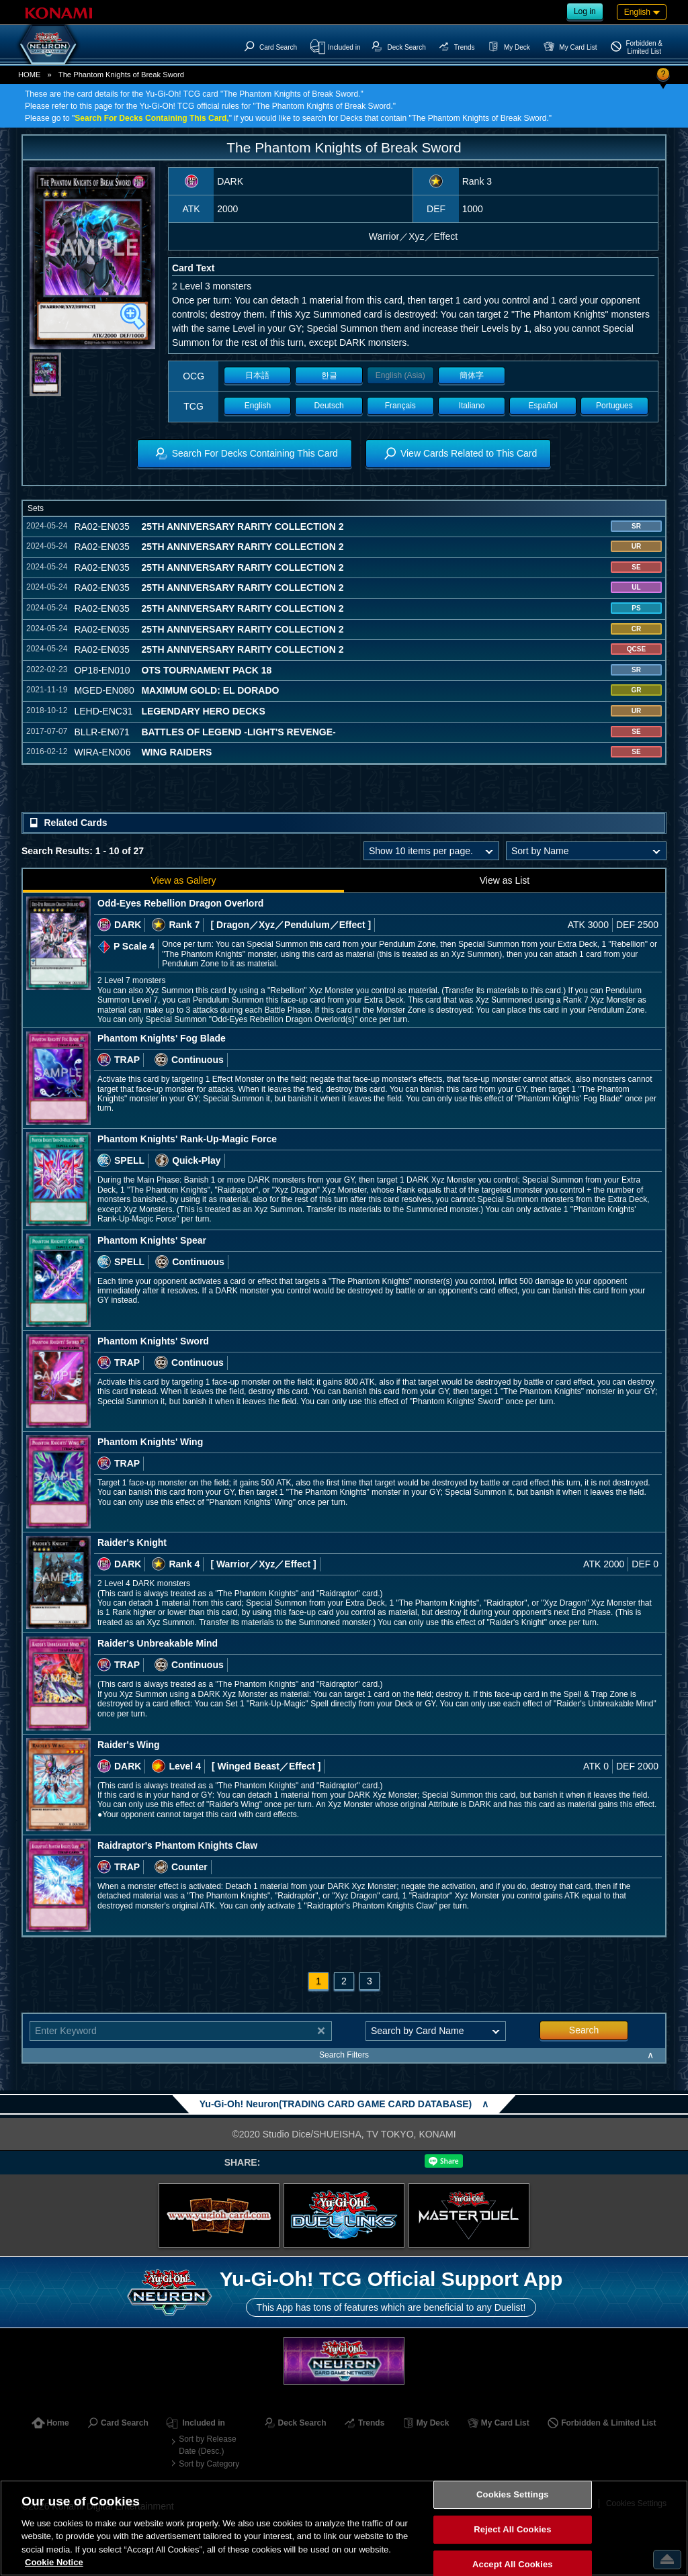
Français (400, 405)
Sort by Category (209, 2464)
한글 (329, 375)
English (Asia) (400, 375)
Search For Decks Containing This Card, (151, 118)
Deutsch (329, 405)
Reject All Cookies (512, 2529)
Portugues (614, 405)
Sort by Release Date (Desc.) (207, 2445)
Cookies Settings (512, 2495)
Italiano (472, 405)
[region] (344, 2528)
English (258, 405)
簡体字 (472, 375)
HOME (29, 75)
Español (543, 405)
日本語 (257, 375)
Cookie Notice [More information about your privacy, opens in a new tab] (54, 2562)
